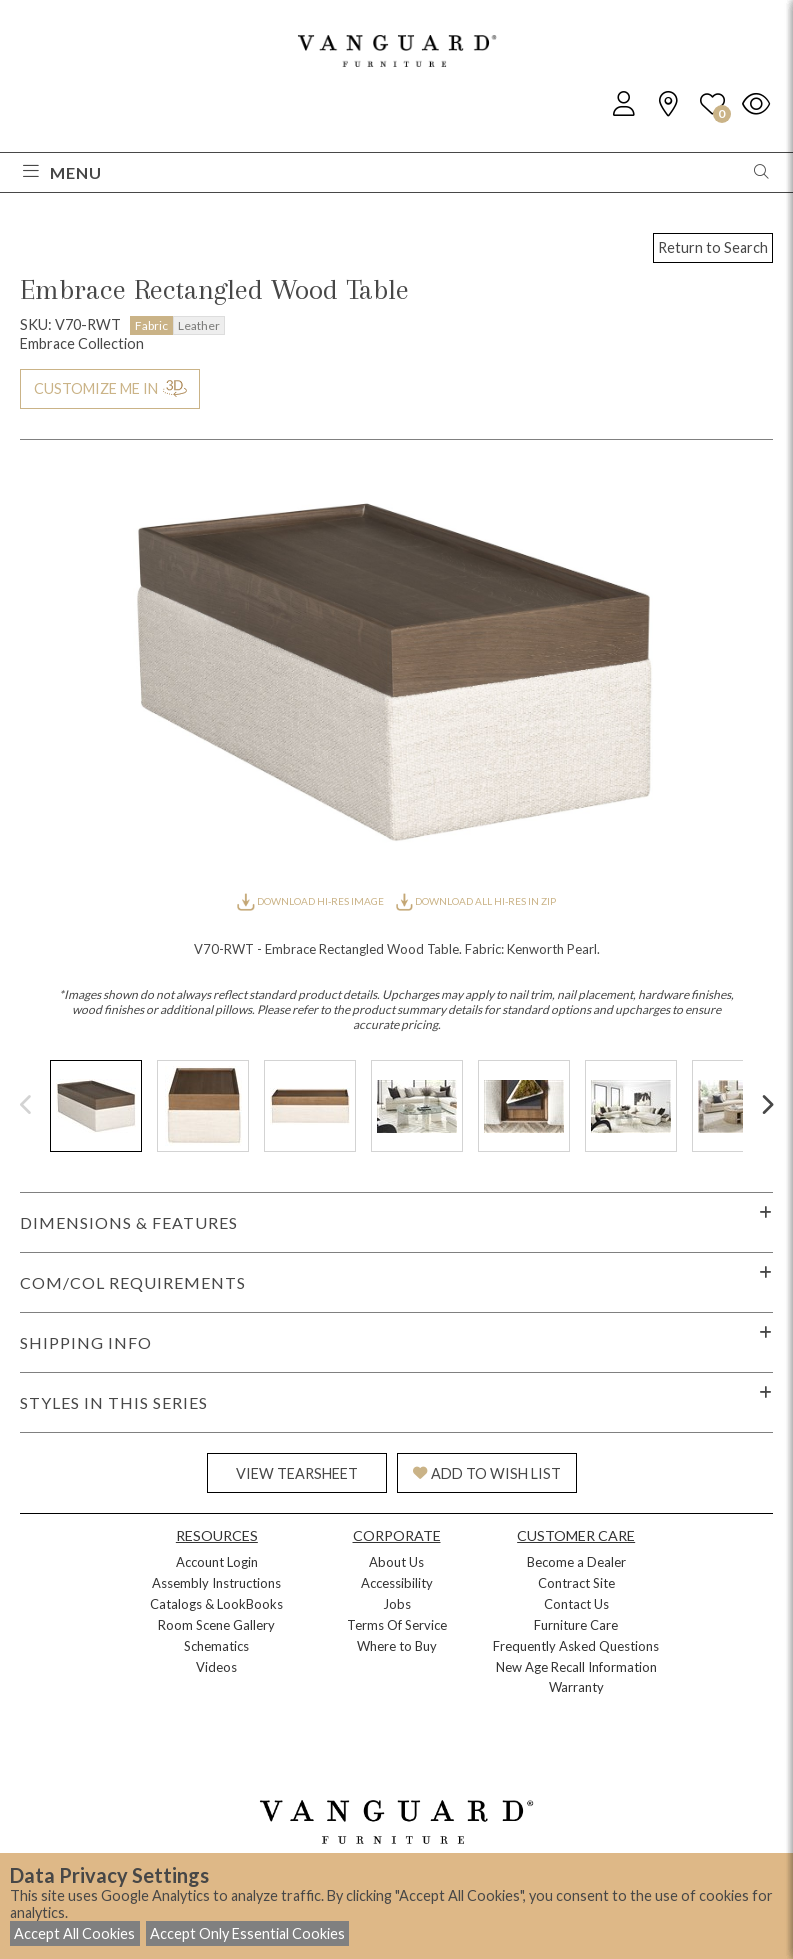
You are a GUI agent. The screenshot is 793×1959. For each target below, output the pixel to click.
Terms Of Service (397, 1625)
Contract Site (576, 1583)
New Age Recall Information (576, 1667)
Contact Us (576, 1604)
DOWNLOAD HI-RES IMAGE (311, 901)
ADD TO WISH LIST (487, 1473)
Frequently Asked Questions (576, 1646)
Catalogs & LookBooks (216, 1604)
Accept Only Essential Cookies (247, 1933)
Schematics (216, 1646)
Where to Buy (397, 1646)
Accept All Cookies (74, 1933)
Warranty (576, 1687)
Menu (62, 172)
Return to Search (713, 247)
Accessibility (397, 1583)
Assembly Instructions (216, 1583)
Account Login (217, 1562)
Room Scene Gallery (216, 1625)
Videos (216, 1667)
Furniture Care (576, 1625)
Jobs (397, 1604)
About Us (396, 1562)
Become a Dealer (576, 1562)
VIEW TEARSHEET (297, 1473)
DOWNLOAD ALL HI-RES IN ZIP (476, 901)
